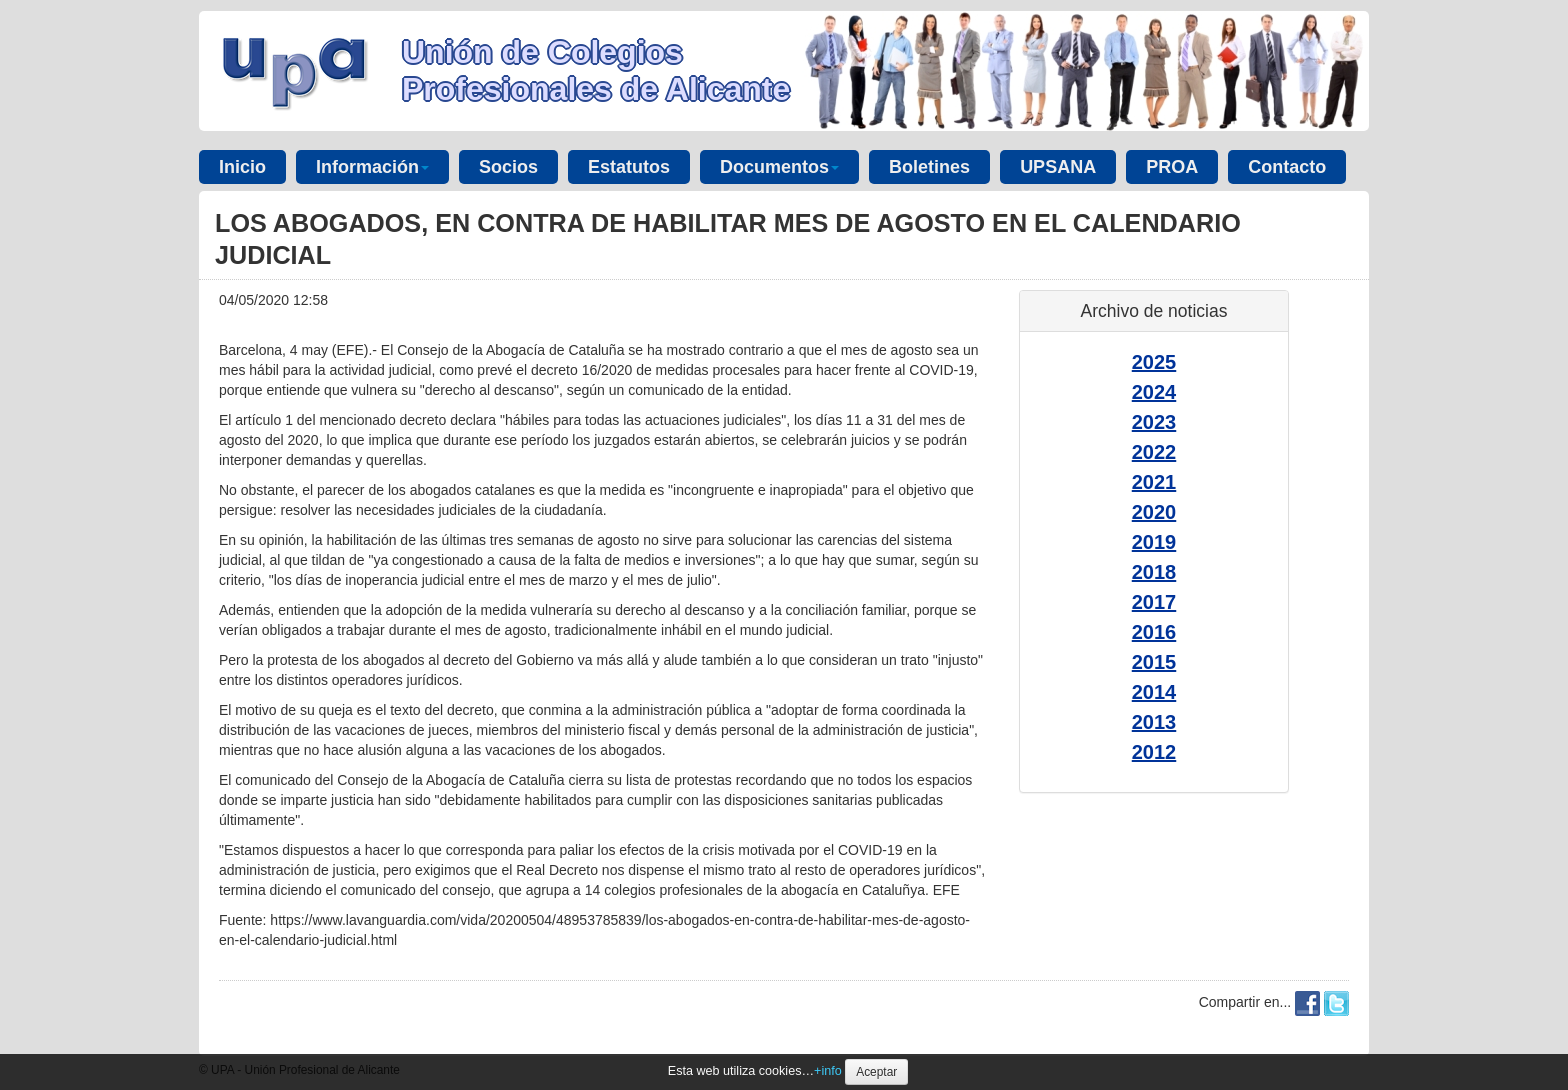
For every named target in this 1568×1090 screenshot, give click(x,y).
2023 (1154, 422)
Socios (508, 167)
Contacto (1287, 167)
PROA (1172, 167)
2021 (1154, 482)
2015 (1154, 662)
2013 (1154, 722)
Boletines (929, 167)
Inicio (242, 167)
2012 (1154, 752)
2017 (1154, 602)
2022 (1154, 452)
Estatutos (629, 167)
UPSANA (1058, 167)
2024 (1154, 392)
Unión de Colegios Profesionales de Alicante (596, 70)
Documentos (779, 167)
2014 (1154, 692)
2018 (1154, 572)
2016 (1154, 632)
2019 (1154, 542)
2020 (1154, 512)
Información (372, 167)
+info (828, 1071)
